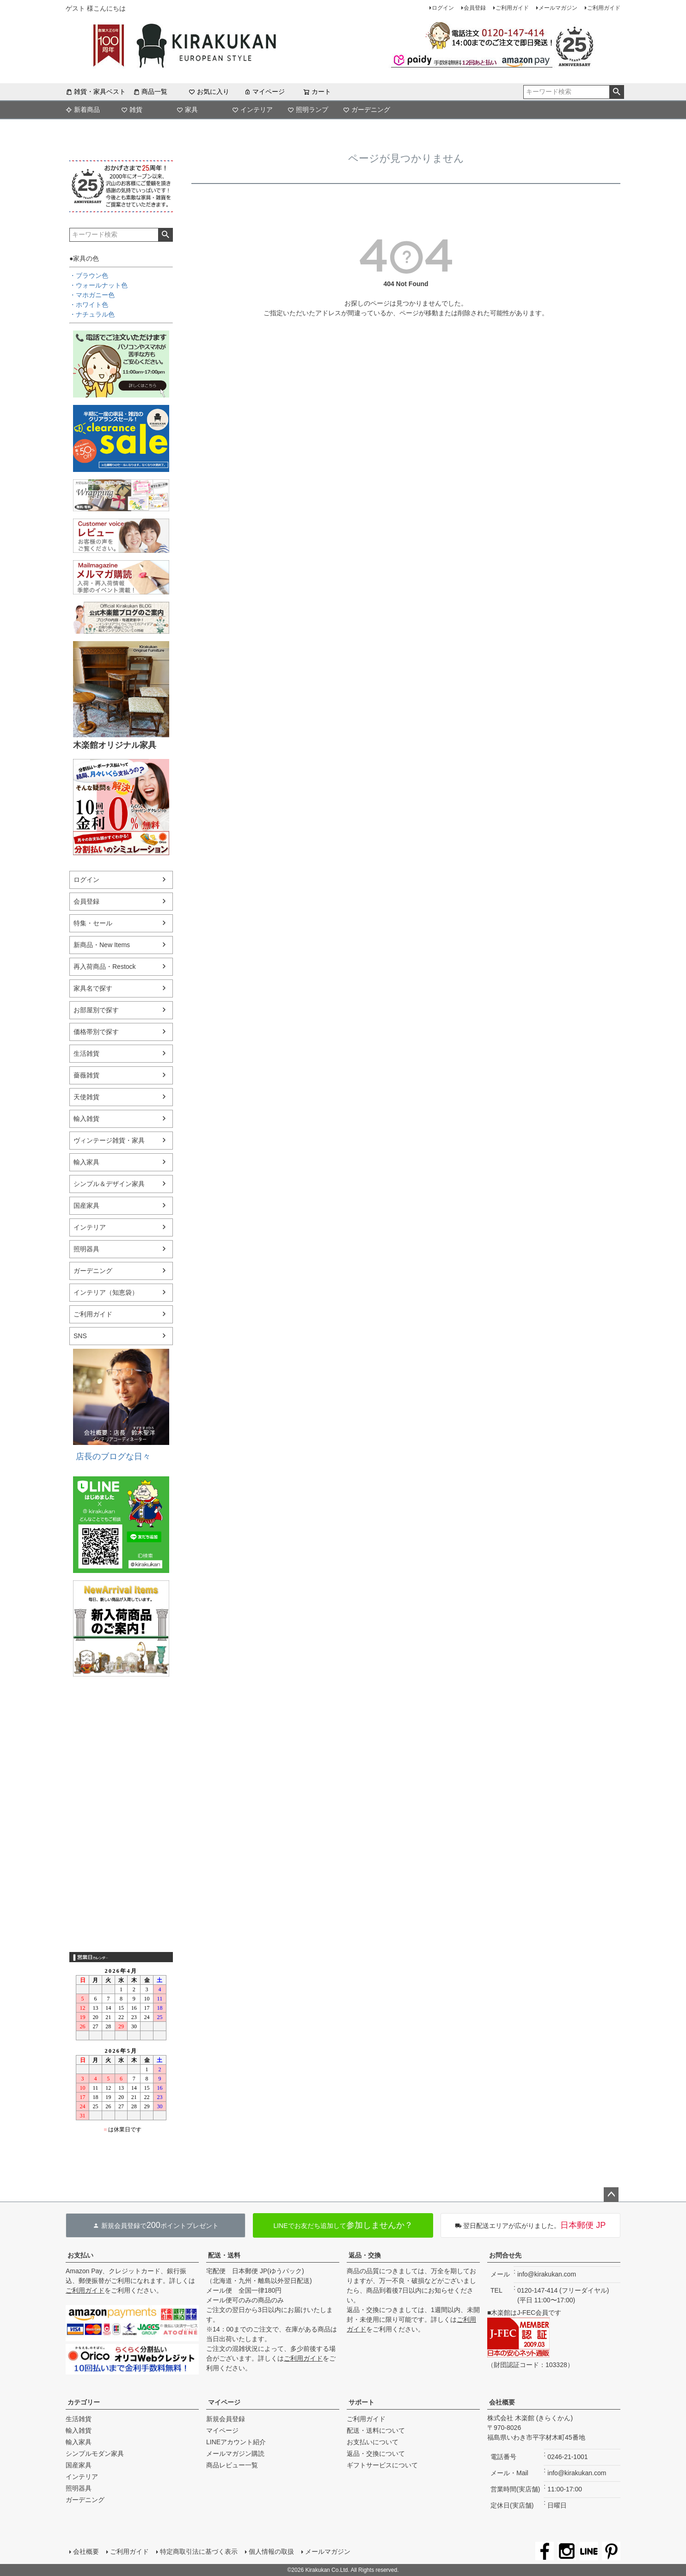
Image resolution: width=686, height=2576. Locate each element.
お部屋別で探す (96, 1010)
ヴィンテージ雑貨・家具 (109, 1140)
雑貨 (131, 109)
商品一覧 (150, 91)
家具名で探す (93, 988)
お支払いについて (372, 2442)
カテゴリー (83, 2402)
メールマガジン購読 (235, 2453)
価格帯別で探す (96, 1031)
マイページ (264, 91)
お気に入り (209, 91)
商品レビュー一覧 (232, 2465)
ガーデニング (366, 109)
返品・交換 (365, 2255)
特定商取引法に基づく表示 (199, 2551)
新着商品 (83, 109)
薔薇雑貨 (86, 1075)
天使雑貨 (86, 1097)
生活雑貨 (86, 1053)
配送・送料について (376, 2430)
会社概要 (502, 2402)
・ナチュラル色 (92, 314)
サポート (361, 2402)
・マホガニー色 (92, 295)
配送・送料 (224, 2255)
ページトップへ (611, 2194)
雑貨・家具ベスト (96, 91)
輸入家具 (86, 1162)
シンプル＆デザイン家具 (109, 1183)
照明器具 (86, 1249)
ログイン (443, 8)
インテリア (252, 109)
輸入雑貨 (86, 1118)
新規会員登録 (225, 2419)
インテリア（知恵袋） (106, 1292)
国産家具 (86, 1205)
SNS (80, 1336)
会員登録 (475, 8)
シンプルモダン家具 (95, 2453)
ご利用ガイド (512, 8)
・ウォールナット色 (98, 285)
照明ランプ (308, 109)
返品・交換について (376, 2453)
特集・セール (93, 923)
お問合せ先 (505, 2255)
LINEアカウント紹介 (236, 2442)
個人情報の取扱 (271, 2551)
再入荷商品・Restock (105, 966)
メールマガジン (558, 8)
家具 (187, 109)
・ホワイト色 (88, 304)
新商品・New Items (102, 944)
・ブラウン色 (88, 275)
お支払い (80, 2255)
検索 (616, 92)
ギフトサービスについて (382, 2465)
